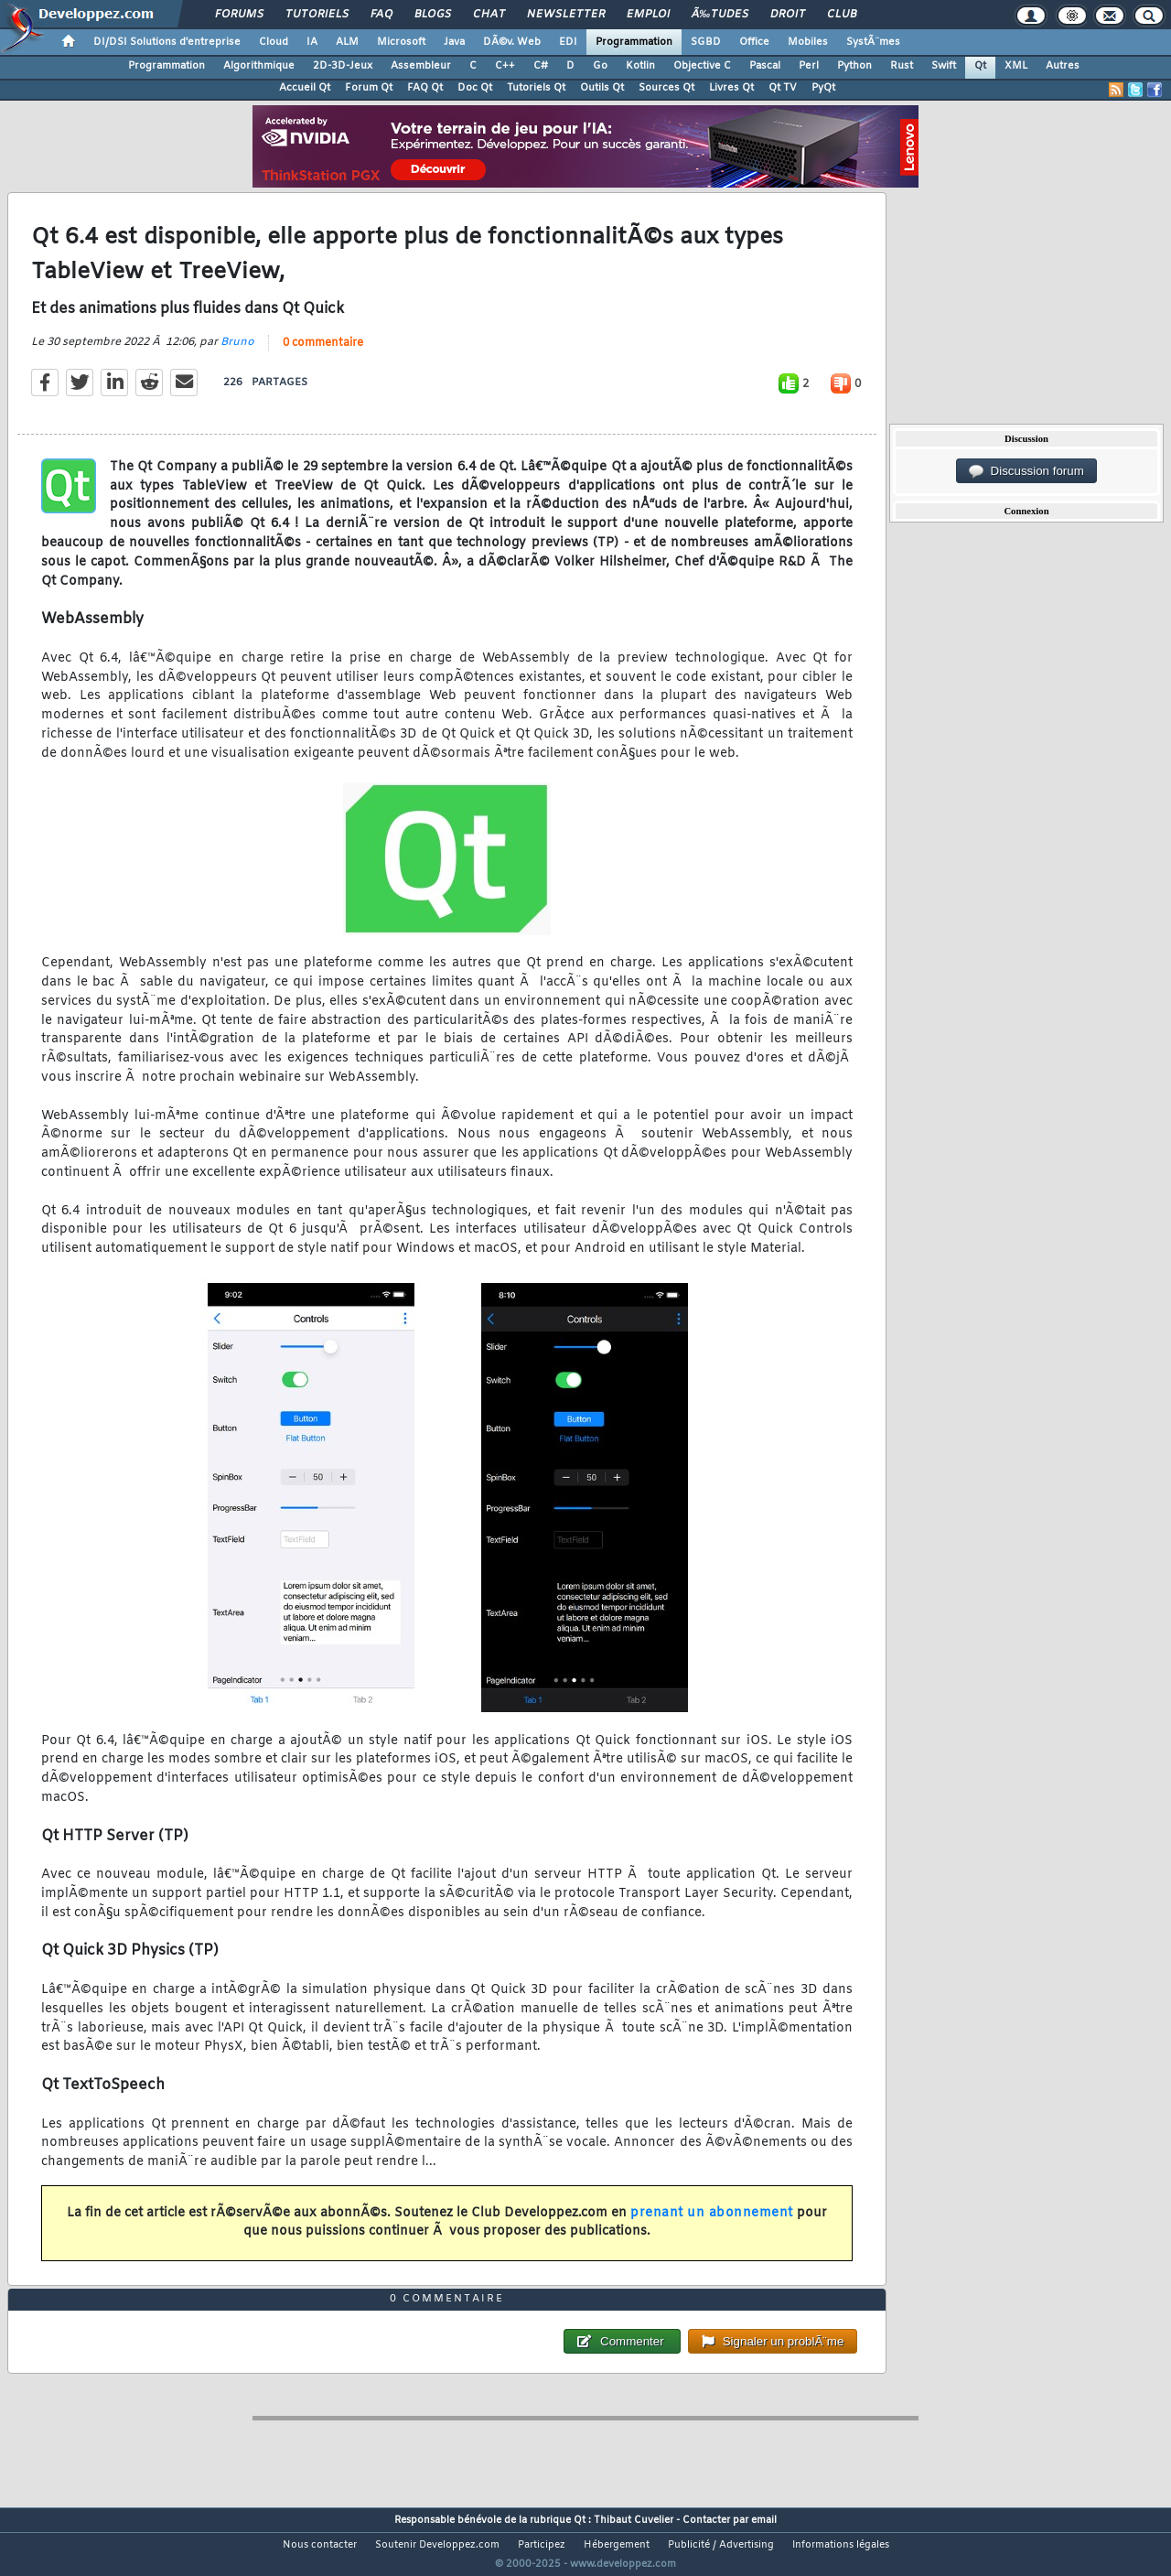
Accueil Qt (304, 87)
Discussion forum (1026, 471)
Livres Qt (731, 87)
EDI (568, 42)
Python (854, 65)
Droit (787, 14)
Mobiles (808, 42)
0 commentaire (323, 354)
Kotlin (640, 65)
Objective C (702, 65)
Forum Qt (368, 87)
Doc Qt (474, 87)
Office (754, 42)
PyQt (823, 87)
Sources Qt (666, 87)
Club (841, 14)
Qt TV (782, 87)
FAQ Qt (425, 87)
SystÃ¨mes (873, 42)
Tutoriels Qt (536, 87)
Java (454, 42)
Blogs (433, 14)
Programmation (634, 42)
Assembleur (421, 65)
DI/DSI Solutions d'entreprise (167, 42)
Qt (980, 65)
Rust (901, 65)
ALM (347, 42)
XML (1015, 65)
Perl (809, 65)
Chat (489, 14)
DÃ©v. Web (512, 42)
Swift (943, 65)
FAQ (381, 14)
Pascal (764, 65)
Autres (1063, 65)
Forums (239, 14)
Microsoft (401, 42)
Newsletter (566, 14)
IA (311, 42)
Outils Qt (602, 87)
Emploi (648, 14)
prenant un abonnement (711, 2224)
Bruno (237, 353)
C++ (505, 65)
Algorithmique (259, 65)
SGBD (706, 42)
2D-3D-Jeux (342, 65)
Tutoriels (317, 14)
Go (600, 65)
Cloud (273, 42)
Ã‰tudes (720, 14)
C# (540, 65)
